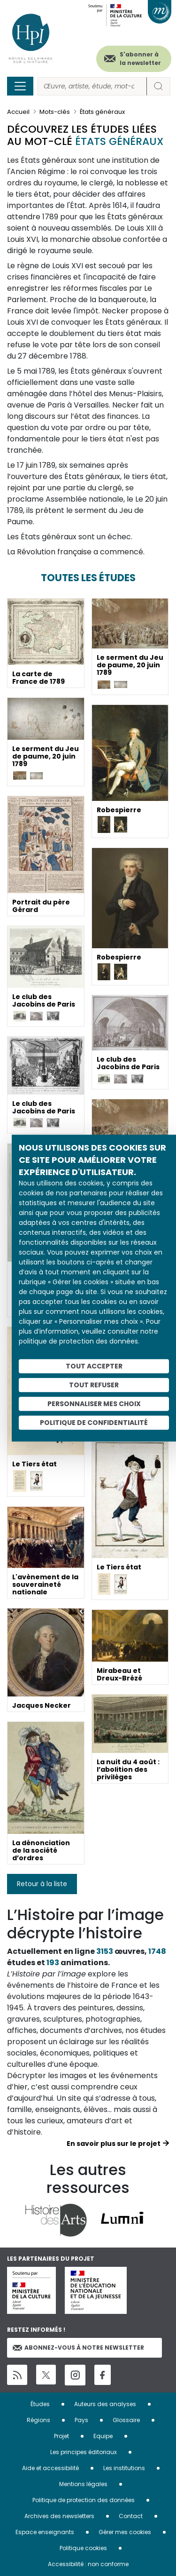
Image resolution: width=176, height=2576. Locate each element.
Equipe (103, 2436)
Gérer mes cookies (125, 2532)
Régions (38, 2420)
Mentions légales (83, 2484)
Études (40, 2404)
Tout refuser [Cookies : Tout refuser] (94, 1385)
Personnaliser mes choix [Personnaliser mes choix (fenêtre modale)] (94, 1403)
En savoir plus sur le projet (114, 2143)
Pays (81, 2420)
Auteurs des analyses (105, 2404)
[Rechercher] (92, 86)
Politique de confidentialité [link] (94, 1422)
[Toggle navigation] (20, 86)
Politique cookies (83, 2548)
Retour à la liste (42, 1883)
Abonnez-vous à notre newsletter (78, 2348)
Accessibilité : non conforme (88, 2564)
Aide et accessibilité (50, 2468)
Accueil (18, 111)
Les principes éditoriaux (83, 2452)
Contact (131, 2516)
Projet (61, 2436)
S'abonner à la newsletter (140, 58)
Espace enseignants (44, 2532)
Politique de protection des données (83, 2500)
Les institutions (124, 2468)
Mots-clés (54, 111)
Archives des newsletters (59, 2516)
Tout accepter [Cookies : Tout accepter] (94, 1366)
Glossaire (126, 2420)
